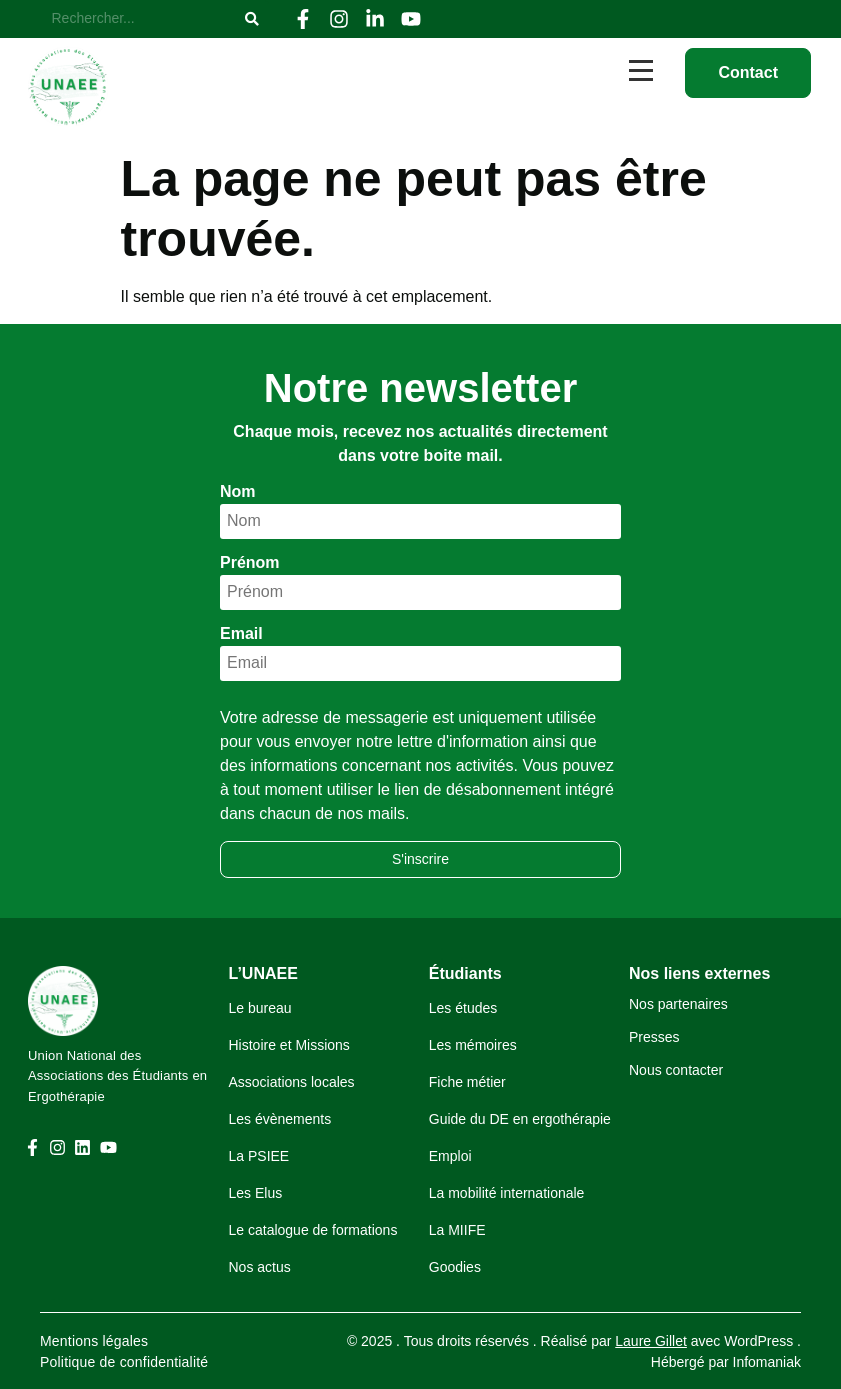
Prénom (250, 563)
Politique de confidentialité (124, 1362)
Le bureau (260, 1008)
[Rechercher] (139, 19)
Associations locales (292, 1082)
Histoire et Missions (289, 1045)
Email (241, 634)
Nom (238, 492)
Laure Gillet (651, 1341)
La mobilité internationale (507, 1193)
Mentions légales (94, 1341)
